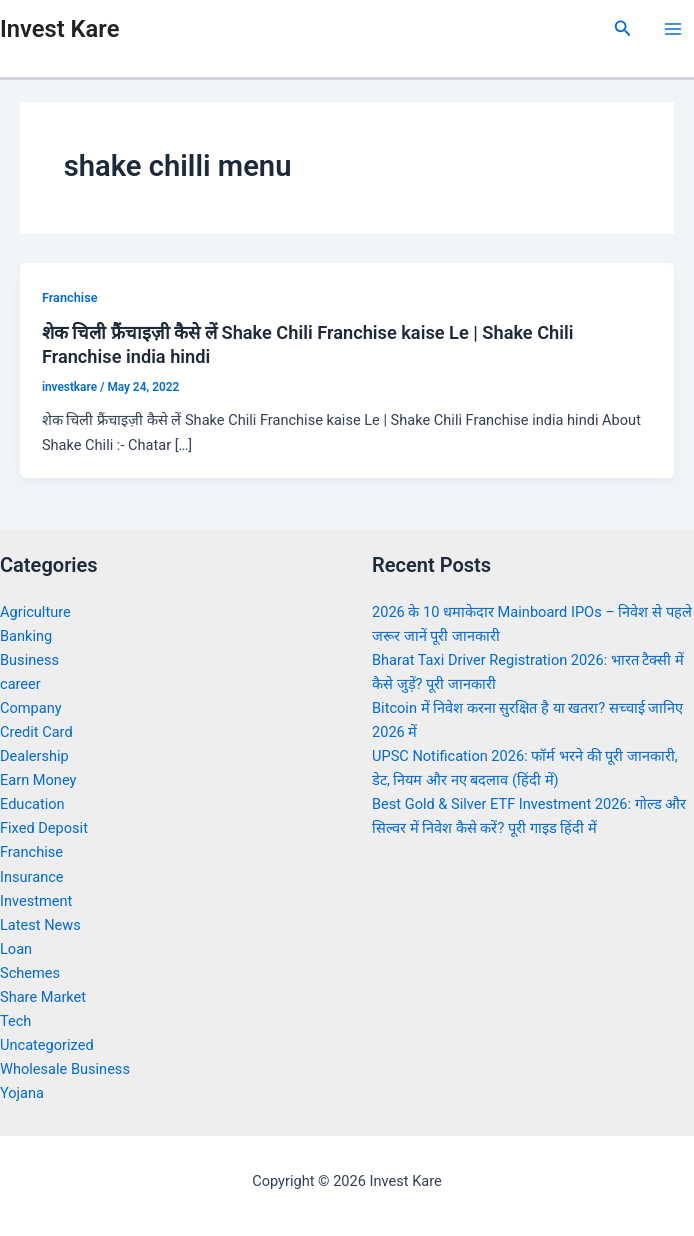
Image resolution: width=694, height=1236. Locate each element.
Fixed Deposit (44, 828)
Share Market (43, 997)
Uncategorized (47, 1045)
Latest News (40, 925)
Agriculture (35, 612)
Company (31, 708)
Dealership (34, 756)
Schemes (30, 973)
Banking (26, 636)
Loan (16, 949)
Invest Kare (59, 29)
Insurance (32, 877)
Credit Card (36, 732)
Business (29, 660)
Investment (36, 901)
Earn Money (38, 780)
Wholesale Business (65, 1069)
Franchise (70, 297)
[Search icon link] (623, 28)
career (20, 684)
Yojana (22, 1093)
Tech (15, 1021)
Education (32, 804)
